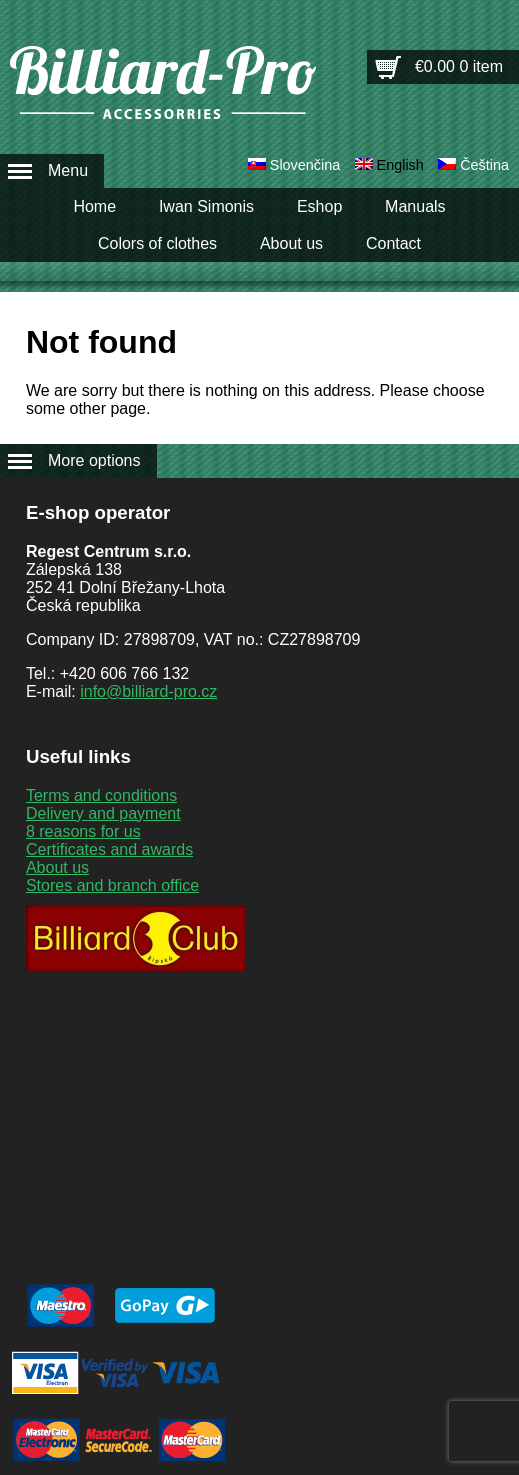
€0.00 (459, 66)
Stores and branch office (112, 885)
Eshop (319, 206)
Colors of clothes (157, 243)
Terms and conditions (101, 795)
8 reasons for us (83, 831)
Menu (68, 170)
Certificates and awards (109, 849)
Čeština (484, 165)
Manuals (415, 206)
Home (94, 206)
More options (94, 460)
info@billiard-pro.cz (148, 691)
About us (291, 243)
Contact (393, 243)
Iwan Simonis (206, 206)
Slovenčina (305, 165)
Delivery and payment (103, 813)
